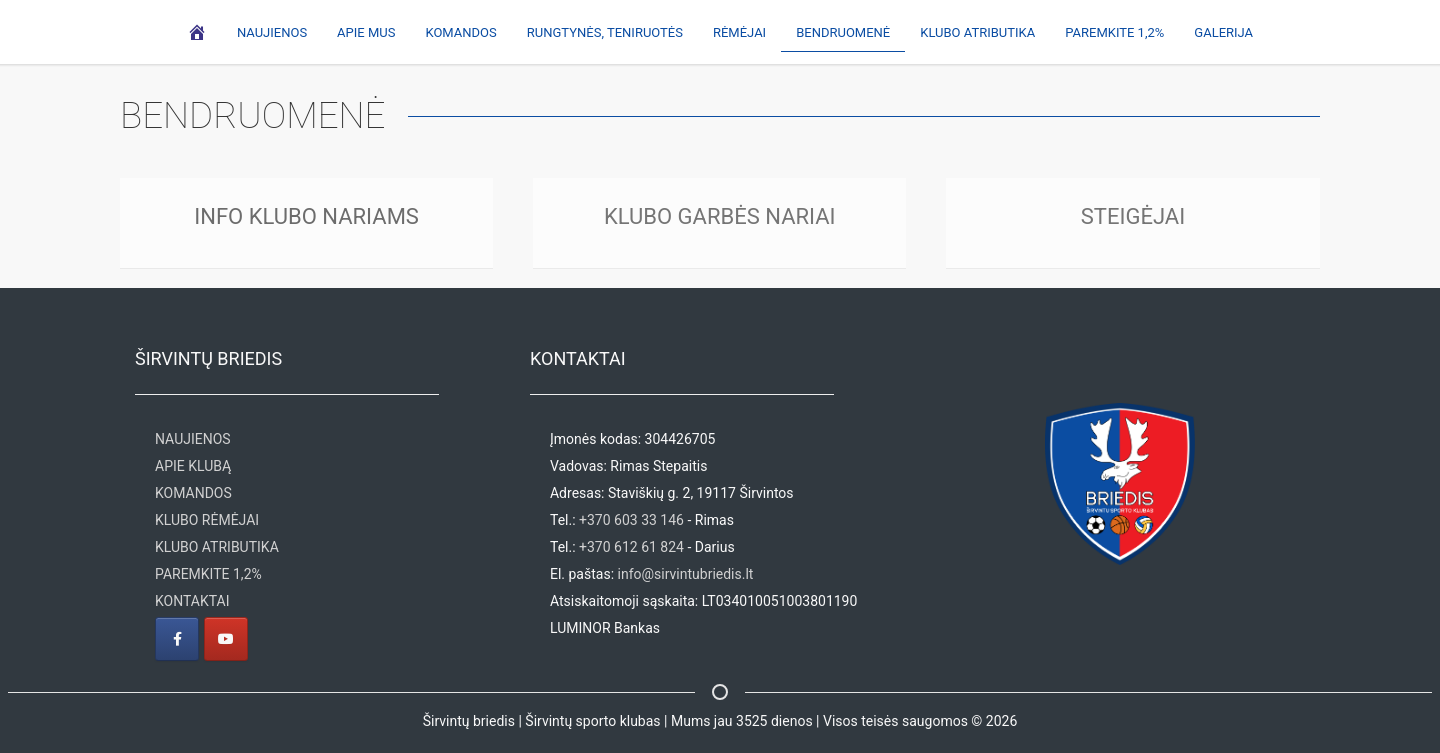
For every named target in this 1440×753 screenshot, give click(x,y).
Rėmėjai (739, 32)
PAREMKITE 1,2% (208, 574)
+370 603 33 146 (631, 520)
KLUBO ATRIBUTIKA (217, 547)
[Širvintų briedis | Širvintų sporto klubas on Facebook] (177, 639)
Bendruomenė (843, 32)
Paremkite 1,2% (1114, 32)
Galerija (1223, 32)
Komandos (460, 32)
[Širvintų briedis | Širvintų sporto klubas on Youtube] (226, 639)
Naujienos (272, 32)
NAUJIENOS (193, 439)
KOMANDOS (193, 493)
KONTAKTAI (192, 601)
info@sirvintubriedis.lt (686, 574)
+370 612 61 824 (631, 547)
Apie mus (366, 32)
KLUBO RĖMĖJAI (207, 520)
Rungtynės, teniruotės (605, 32)
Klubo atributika (977, 32)
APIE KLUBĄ (193, 466)
